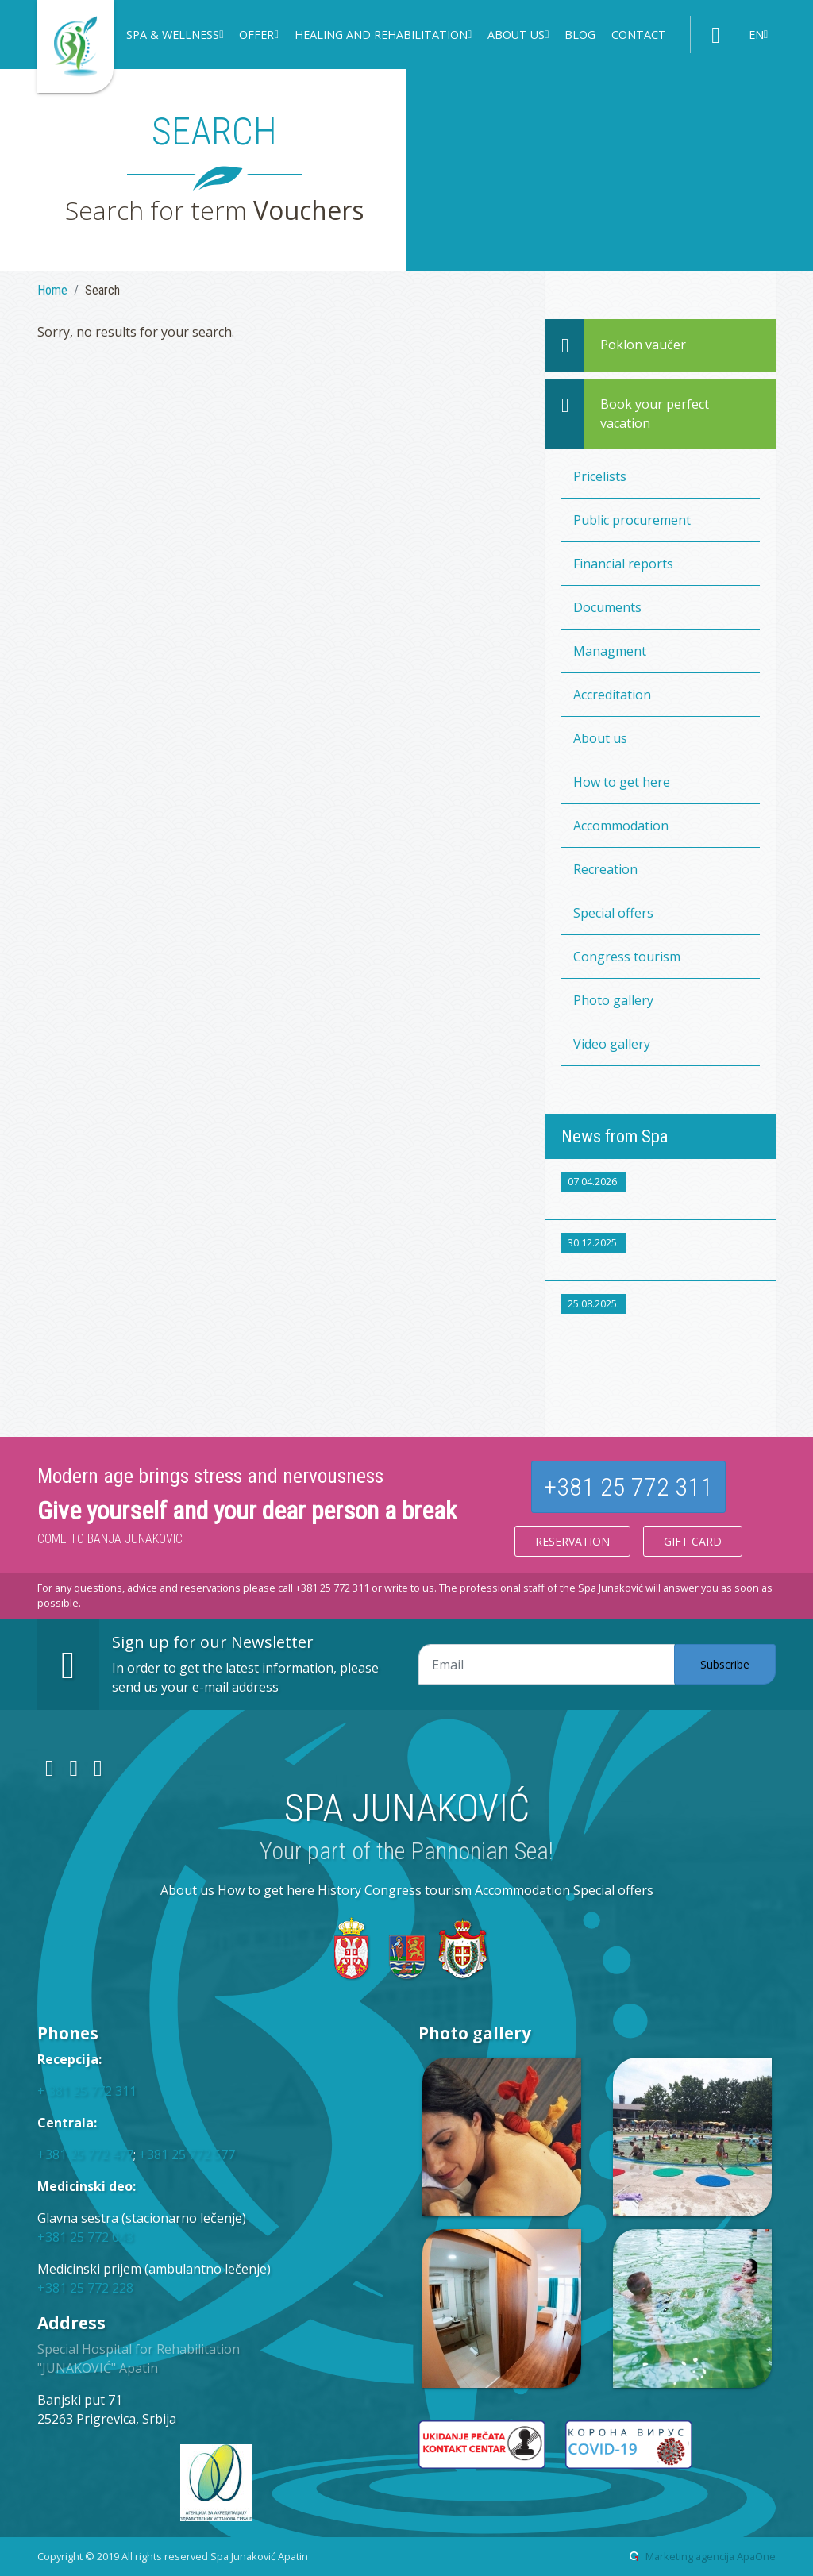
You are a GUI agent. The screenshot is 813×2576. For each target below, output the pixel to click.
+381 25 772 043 (85, 2237)
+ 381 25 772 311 (87, 2091)
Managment (609, 651)
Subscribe (724, 1664)
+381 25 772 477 (85, 2154)
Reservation (572, 1541)
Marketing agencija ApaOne (710, 2556)
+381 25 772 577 (187, 2154)
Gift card (693, 1541)
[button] (174, 36)
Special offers (613, 913)
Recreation (605, 869)
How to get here (621, 782)
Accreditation (612, 694)
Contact (638, 34)
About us (600, 738)
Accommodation (621, 825)
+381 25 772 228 (85, 2288)
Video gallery (611, 1044)
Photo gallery (613, 1000)
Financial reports (623, 563)
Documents (607, 607)
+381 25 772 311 (628, 1487)
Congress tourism (626, 956)
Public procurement (632, 520)
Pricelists (599, 476)
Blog (579, 34)
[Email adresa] (546, 1664)
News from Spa (614, 1136)
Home (52, 290)
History (339, 1890)
